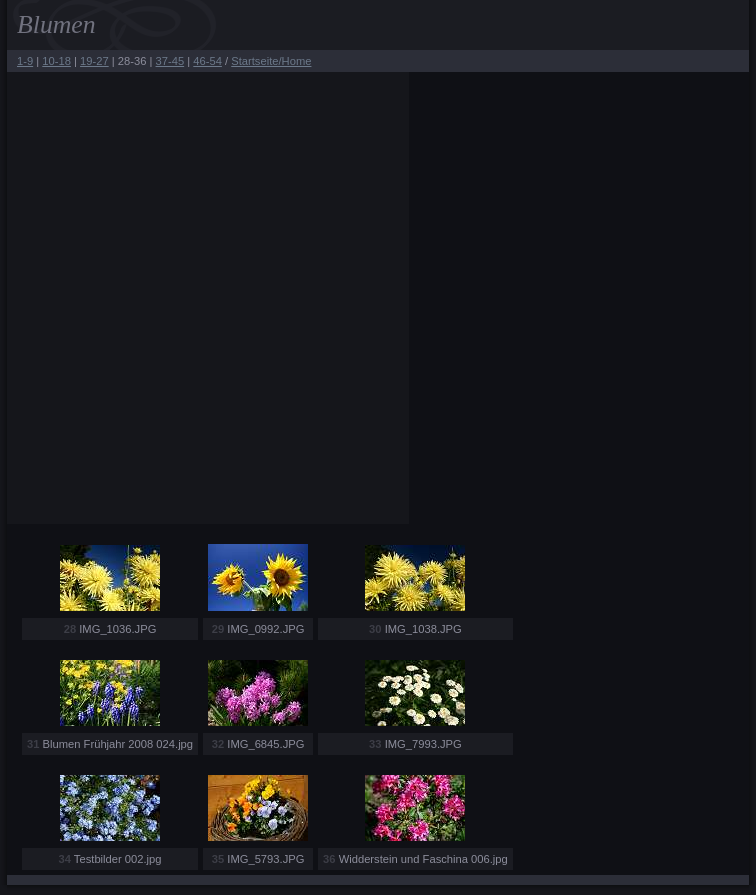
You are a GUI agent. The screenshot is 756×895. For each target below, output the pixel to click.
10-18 (56, 61)
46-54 (207, 61)
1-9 (25, 61)
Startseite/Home (271, 61)
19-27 (94, 61)
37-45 (170, 61)
